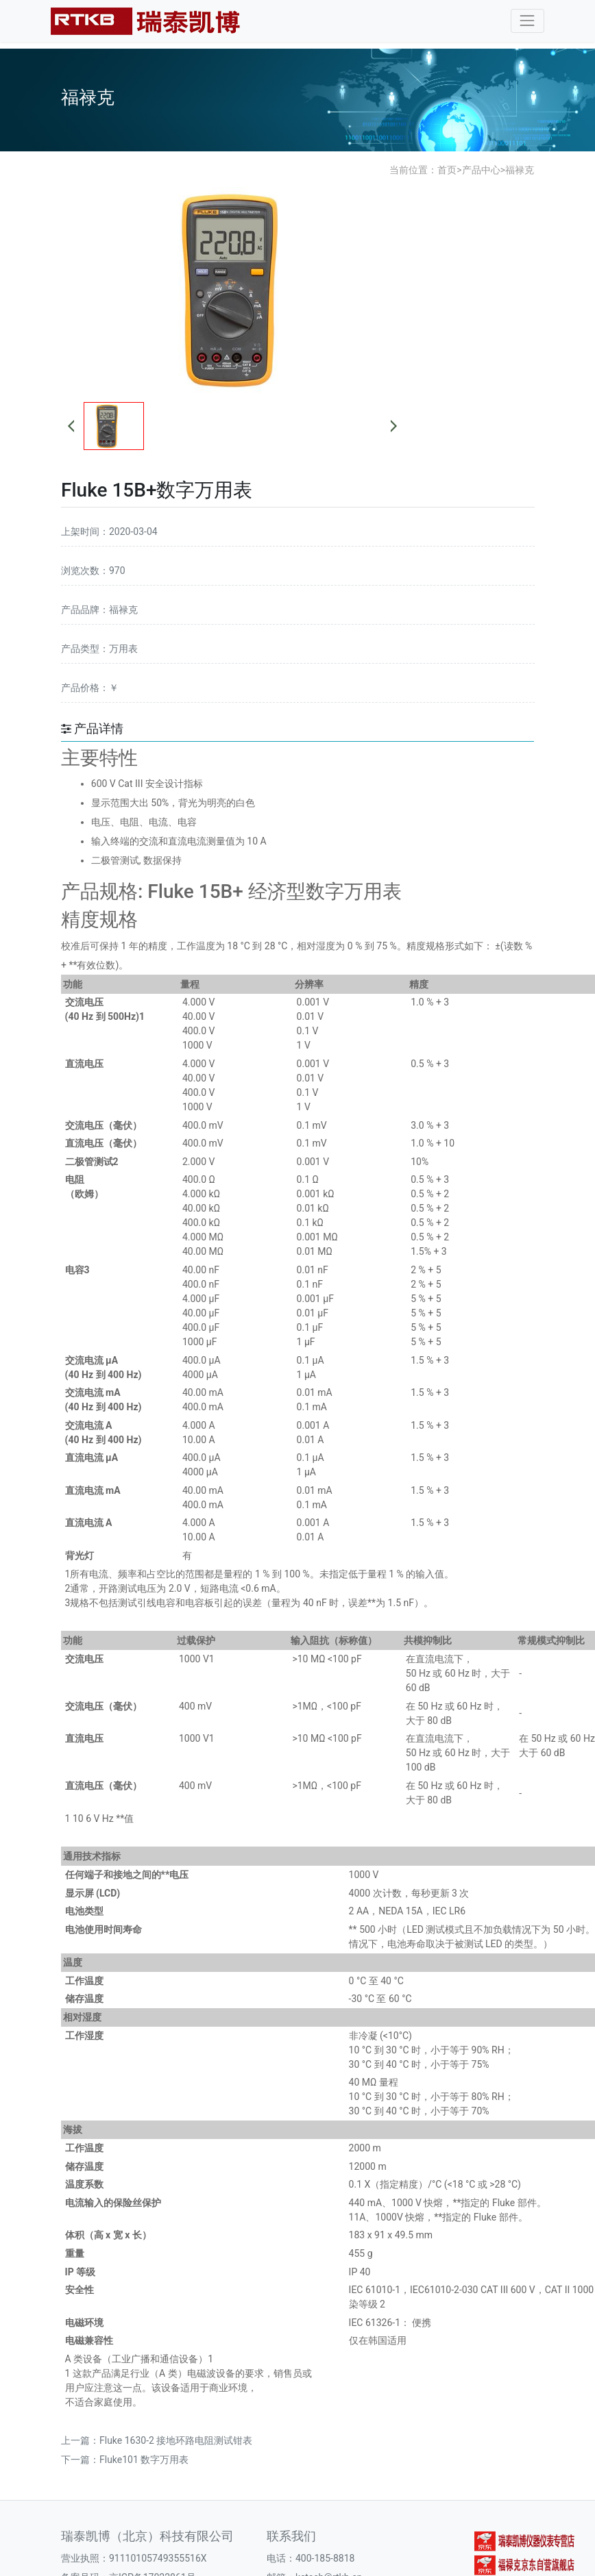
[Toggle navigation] (527, 21)
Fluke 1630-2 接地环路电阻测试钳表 (175, 2440)
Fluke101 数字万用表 (144, 2459)
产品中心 (481, 169)
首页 (447, 169)
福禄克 (519, 169)
